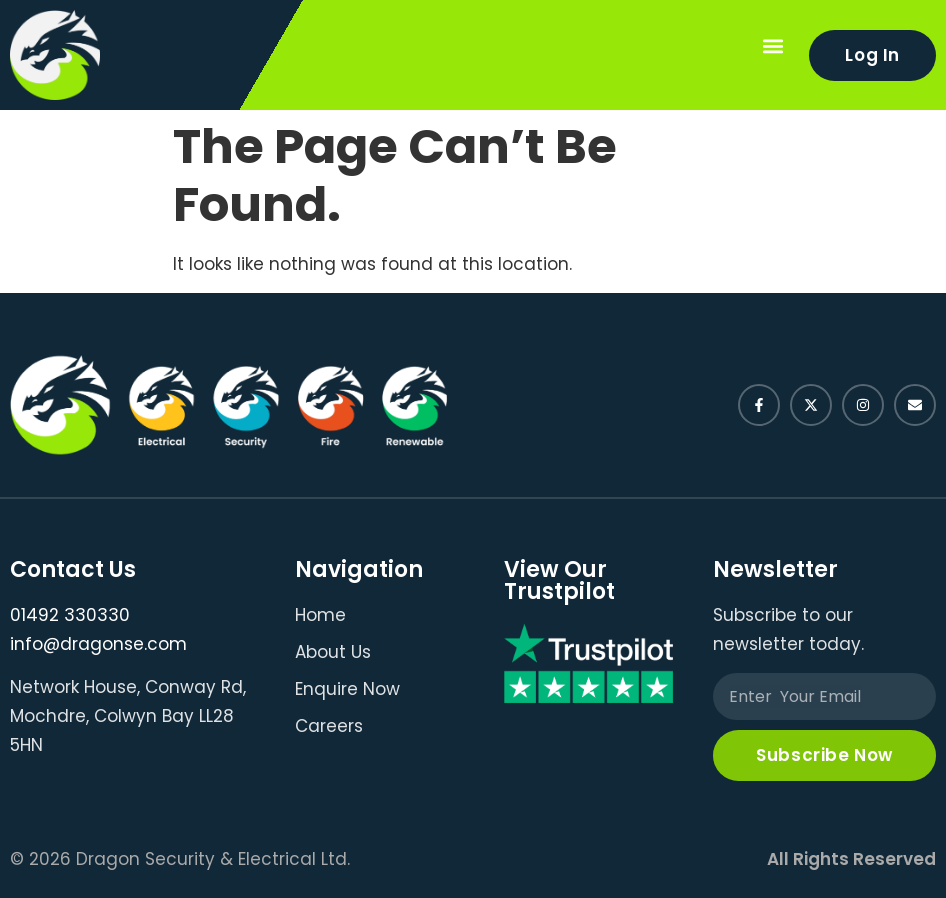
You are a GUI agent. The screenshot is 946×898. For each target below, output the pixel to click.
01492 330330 (70, 615)
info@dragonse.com (98, 644)
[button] (772, 46)
